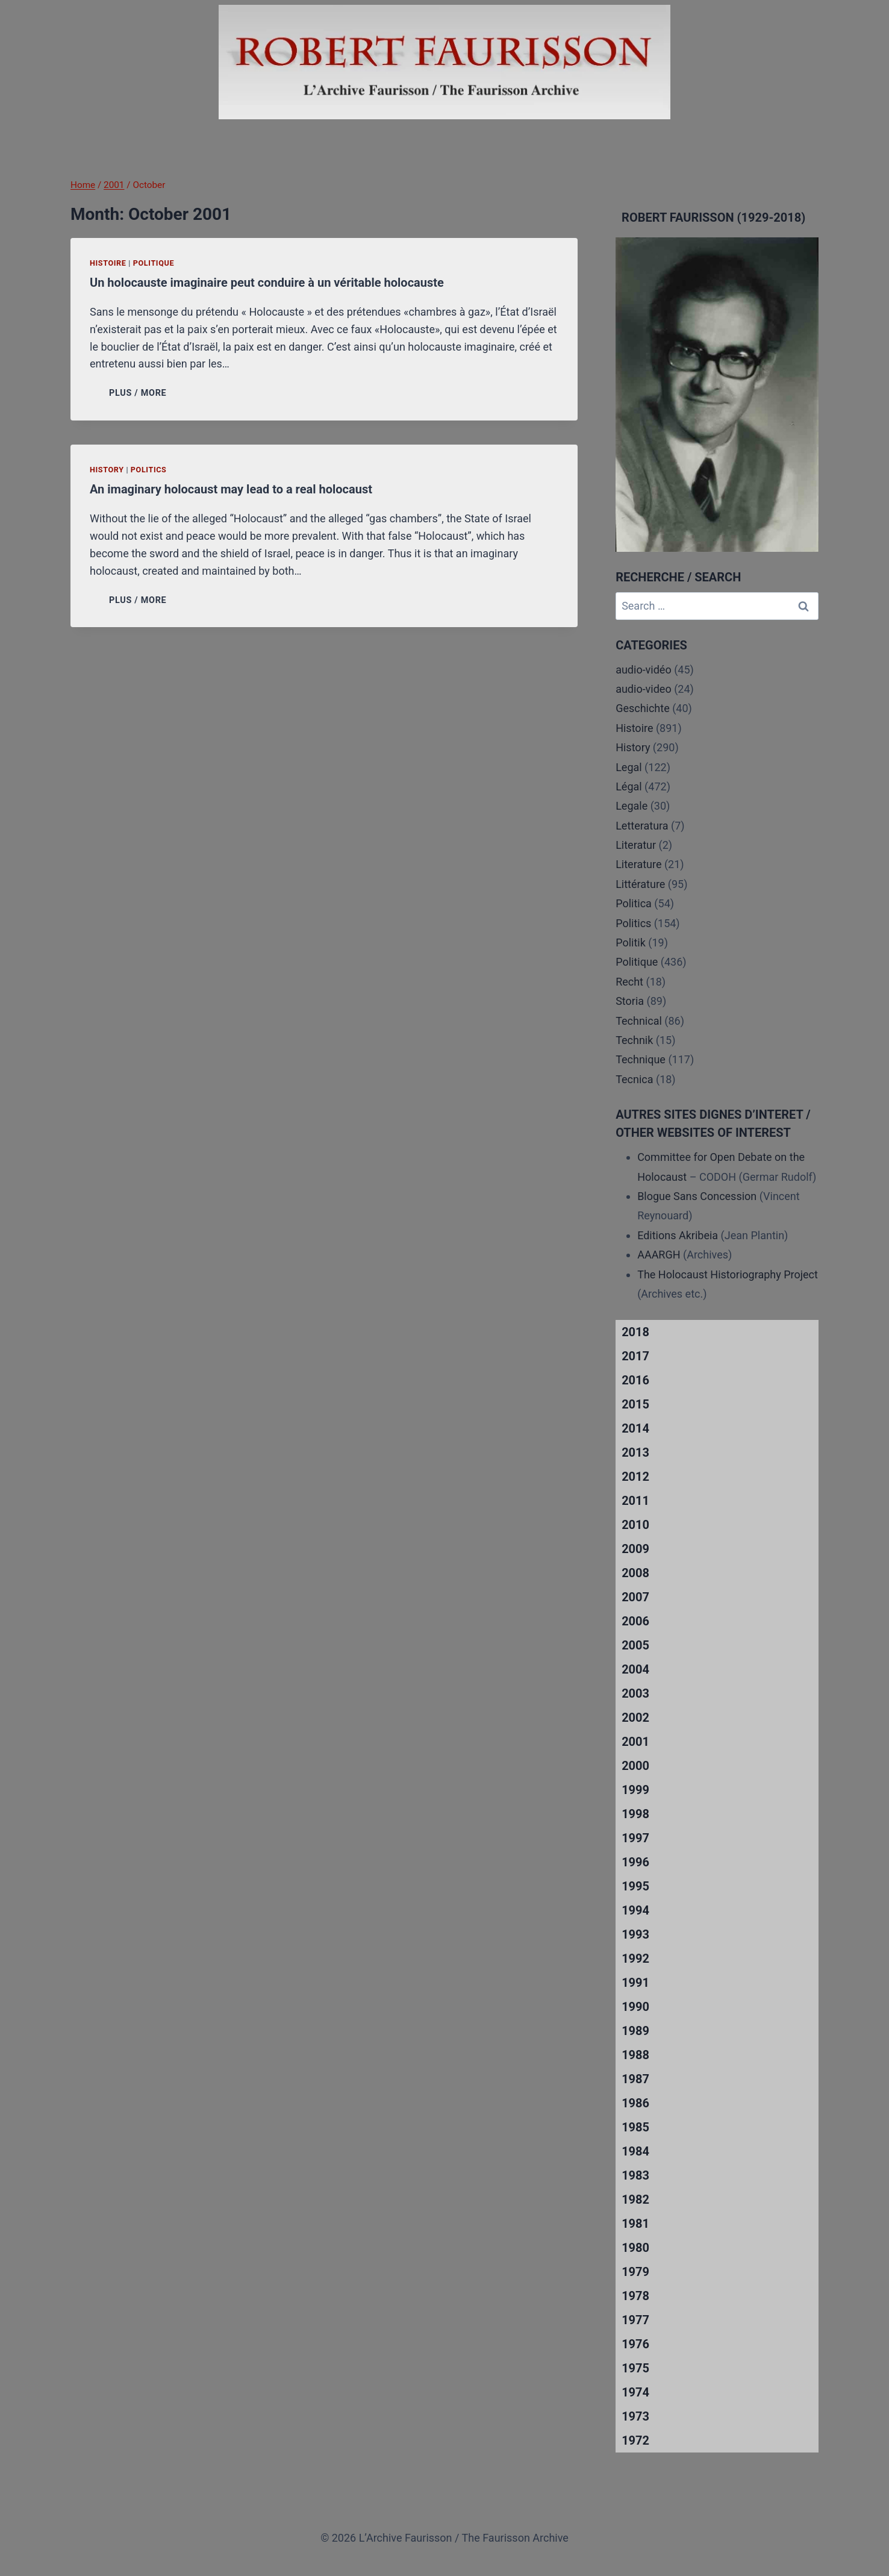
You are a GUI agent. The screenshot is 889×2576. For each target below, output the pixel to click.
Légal (629, 786)
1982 (635, 2199)
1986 (635, 2103)
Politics (149, 469)
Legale (631, 805)
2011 (635, 1500)
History (107, 469)
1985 (635, 2127)
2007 (635, 1597)
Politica (634, 903)
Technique (641, 1059)
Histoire (108, 262)
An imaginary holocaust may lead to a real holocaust (231, 489)
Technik (634, 1040)
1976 (635, 2344)
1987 (635, 2079)
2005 (635, 1645)
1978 (635, 2296)
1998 (635, 1814)
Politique (153, 262)
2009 (635, 1549)
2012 (635, 1476)
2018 (635, 1332)
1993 (635, 1934)
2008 (635, 1573)
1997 (635, 1838)
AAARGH (658, 1254)
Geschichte (643, 708)
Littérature (640, 884)
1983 (635, 2175)
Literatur (636, 845)
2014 (635, 1428)
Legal (629, 767)
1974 (635, 2392)
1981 (635, 2223)
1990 (635, 2006)
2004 (635, 1669)
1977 (635, 2320)
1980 (635, 2247)
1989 (635, 2031)
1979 (635, 2272)
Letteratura (642, 825)
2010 (635, 1525)
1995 (635, 1886)
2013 (635, 1452)
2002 (635, 1717)
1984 (635, 2151)
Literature (638, 864)
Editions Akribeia (677, 1235)
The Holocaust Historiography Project (727, 1274)
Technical (639, 1020)
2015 (635, 1404)
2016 (635, 1380)
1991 (635, 1982)
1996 (635, 1862)
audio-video (644, 689)
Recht (629, 981)
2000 (635, 1765)
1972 (635, 2440)
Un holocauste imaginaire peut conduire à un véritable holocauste (267, 282)
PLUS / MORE (140, 393)
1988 (635, 2055)
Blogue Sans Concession (696, 1196)
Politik (631, 942)
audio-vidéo (644, 669)
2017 (635, 1356)
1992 (635, 1958)
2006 (635, 1621)
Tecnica (634, 1079)
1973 (635, 2416)
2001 (635, 1741)
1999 (635, 1790)
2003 (635, 1693)
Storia (630, 1001)
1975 (635, 2368)
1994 (635, 1910)
